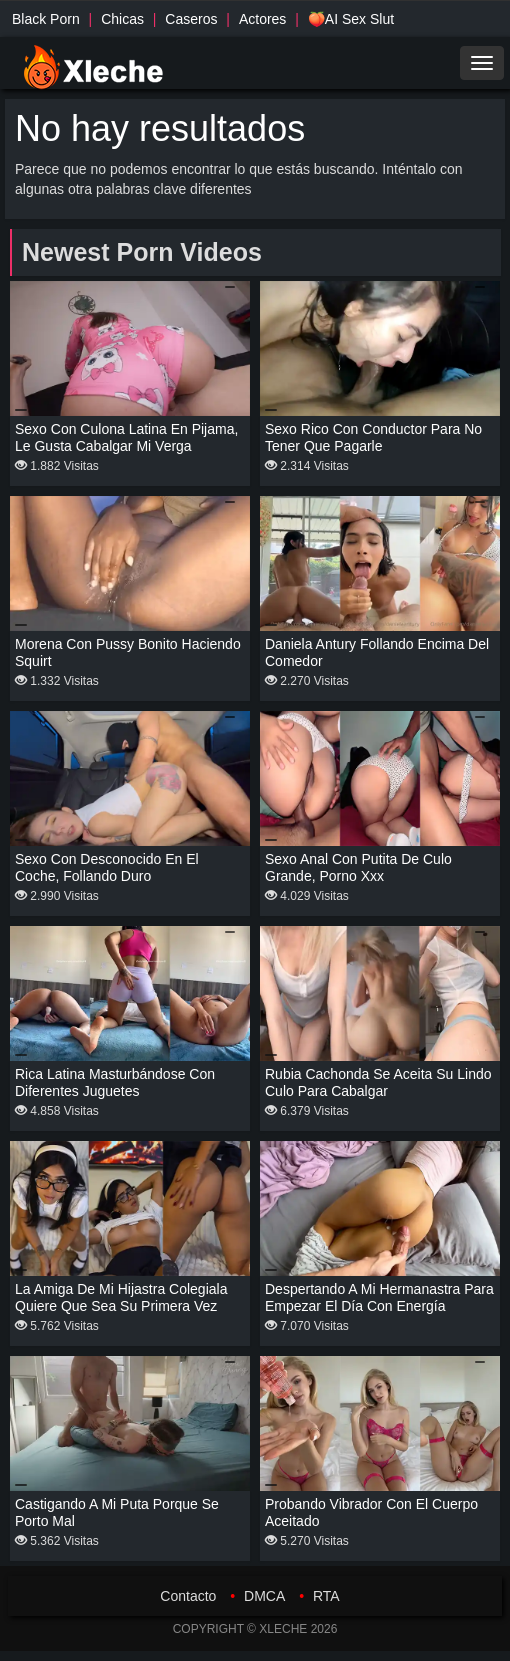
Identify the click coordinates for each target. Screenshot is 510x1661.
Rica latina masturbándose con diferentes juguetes (115, 1082)
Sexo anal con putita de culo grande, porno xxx (358, 867)
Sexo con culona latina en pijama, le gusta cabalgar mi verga (126, 437)
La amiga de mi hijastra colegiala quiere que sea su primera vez (121, 1297)
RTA (326, 1596)
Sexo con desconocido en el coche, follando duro (107, 867)
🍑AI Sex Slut (351, 19)
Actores (262, 19)
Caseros (191, 19)
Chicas (122, 19)
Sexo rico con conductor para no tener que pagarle (373, 437)
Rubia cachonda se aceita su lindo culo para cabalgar (378, 1082)
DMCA (264, 1596)
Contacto (188, 1596)
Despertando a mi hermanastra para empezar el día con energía (379, 1297)
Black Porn (46, 19)
